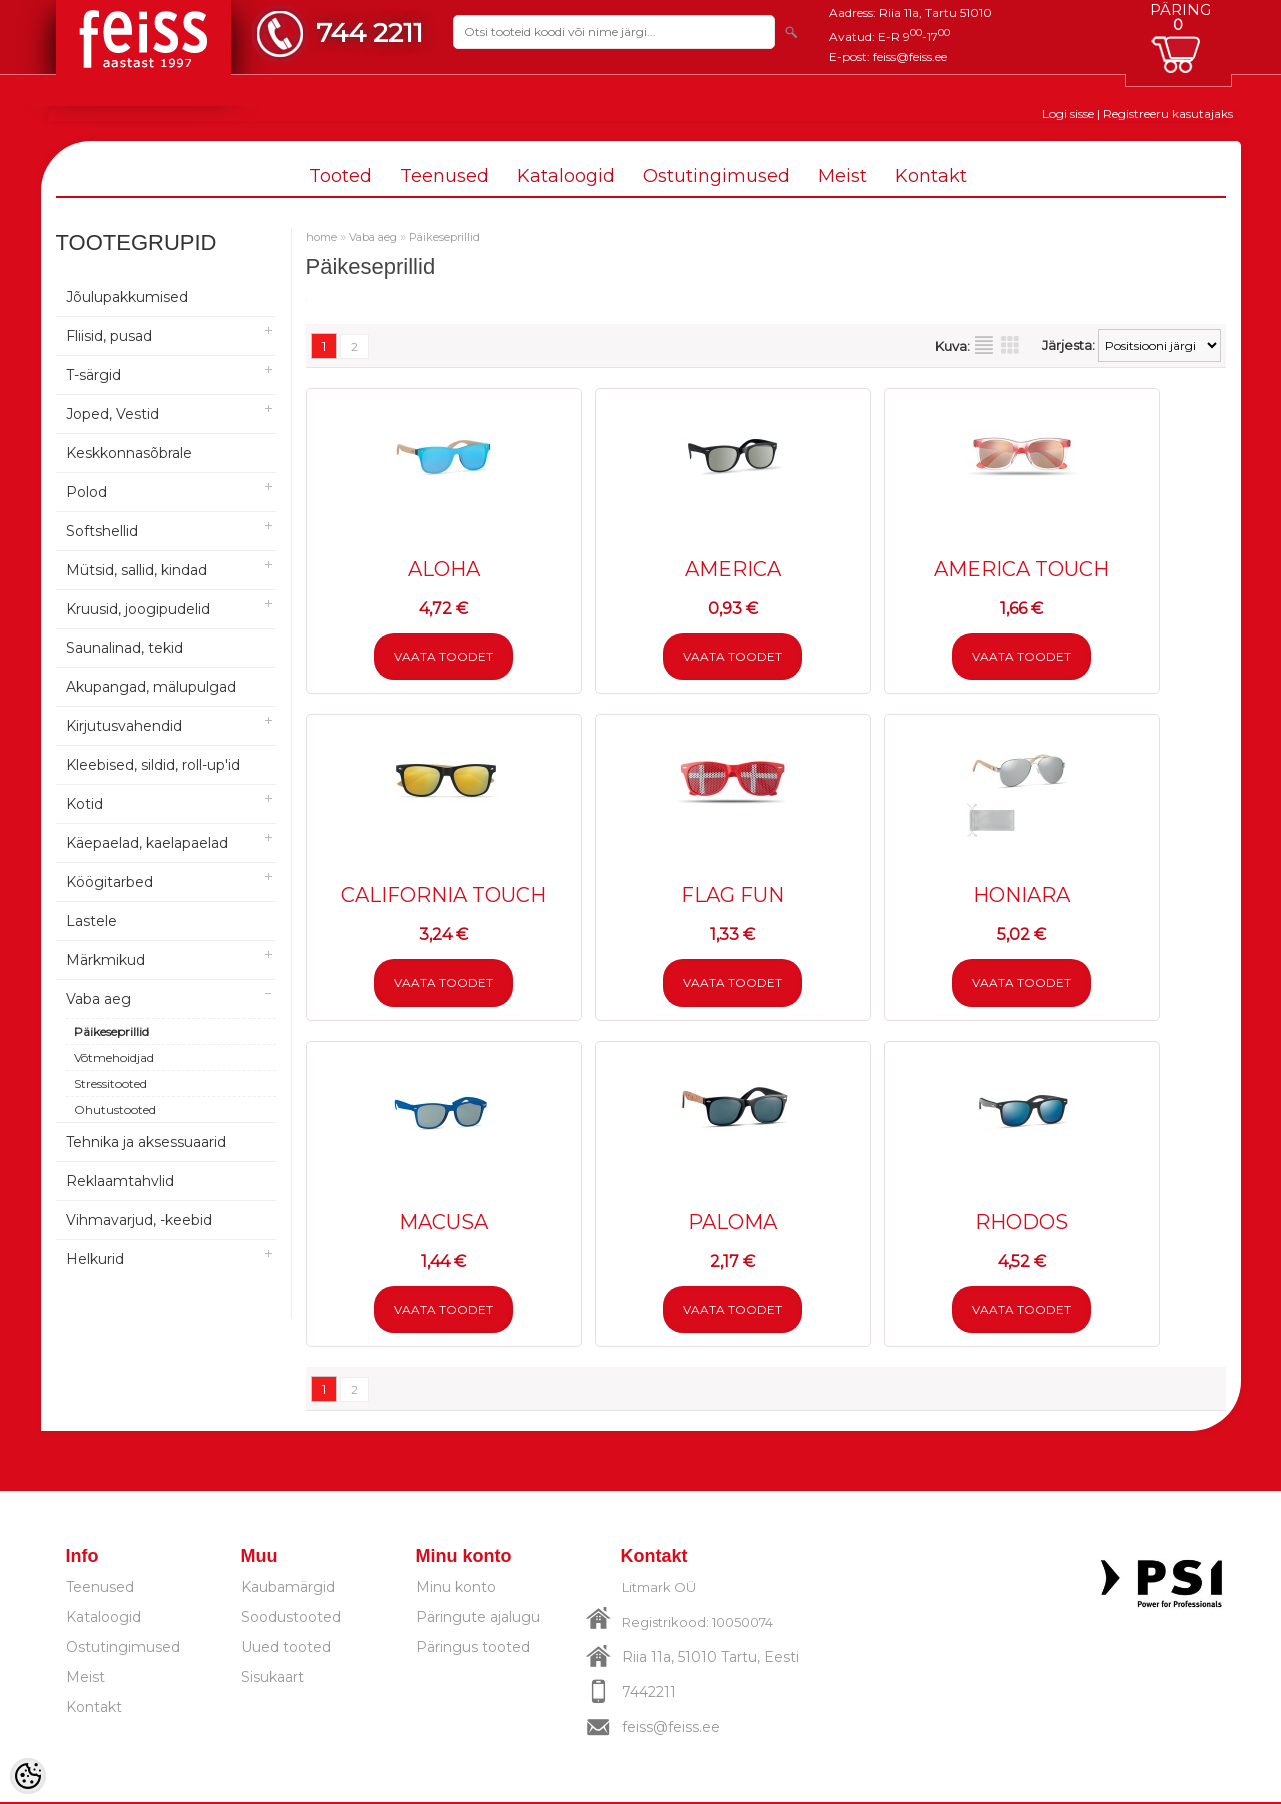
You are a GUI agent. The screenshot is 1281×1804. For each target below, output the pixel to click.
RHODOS (1021, 1223)
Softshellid (102, 531)
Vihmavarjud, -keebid (139, 1220)
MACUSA (443, 1223)
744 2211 (369, 32)
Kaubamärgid (288, 1589)
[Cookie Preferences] (28, 1776)
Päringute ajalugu (478, 1619)
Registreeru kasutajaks (1168, 113)
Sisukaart (272, 1679)
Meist (842, 176)
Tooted (340, 176)
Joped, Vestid (112, 414)
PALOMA (732, 1223)
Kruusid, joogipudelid (138, 609)
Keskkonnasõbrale (129, 453)
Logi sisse (1068, 113)
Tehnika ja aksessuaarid (146, 1142)
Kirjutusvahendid (124, 726)
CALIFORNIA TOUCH (443, 896)
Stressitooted (110, 1083)
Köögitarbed (109, 882)
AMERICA (733, 569)
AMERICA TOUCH (1021, 569)
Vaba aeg (98, 999)
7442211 (649, 1694)
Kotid (84, 804)
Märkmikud (105, 960)
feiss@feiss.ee (910, 56)
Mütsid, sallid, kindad (136, 570)
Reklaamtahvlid (120, 1181)
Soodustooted (291, 1619)
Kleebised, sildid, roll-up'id (153, 765)
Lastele (91, 921)
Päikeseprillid (111, 1031)
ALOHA (444, 569)
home (321, 237)
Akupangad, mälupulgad (151, 687)
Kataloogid (566, 176)
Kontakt (931, 176)
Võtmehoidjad (114, 1057)
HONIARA (1021, 896)
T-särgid (93, 375)
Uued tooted (286, 1649)
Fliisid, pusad (109, 336)
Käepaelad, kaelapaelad (147, 843)
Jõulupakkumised (127, 297)
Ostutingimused (716, 176)
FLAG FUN (732, 896)
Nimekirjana (984, 345)
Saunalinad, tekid (124, 648)
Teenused (444, 176)
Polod (86, 492)
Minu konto (456, 1589)
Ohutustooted (115, 1109)
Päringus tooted (473, 1649)
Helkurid (95, 1259)
